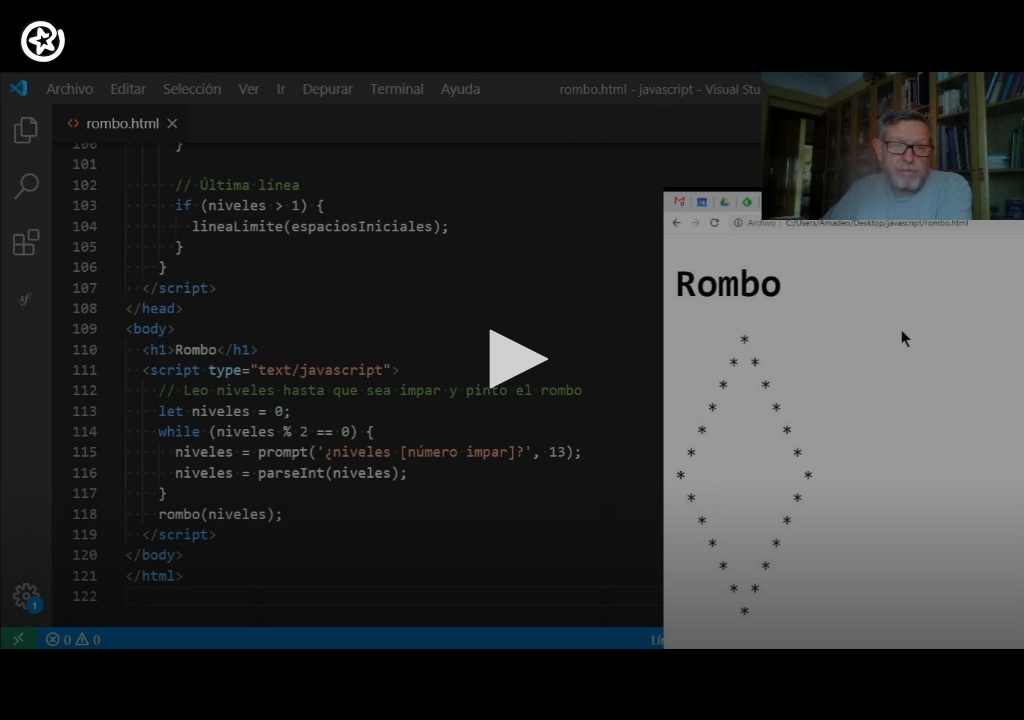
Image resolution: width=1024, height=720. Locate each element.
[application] (512, 360)
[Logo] (43, 41)
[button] (512, 359)
